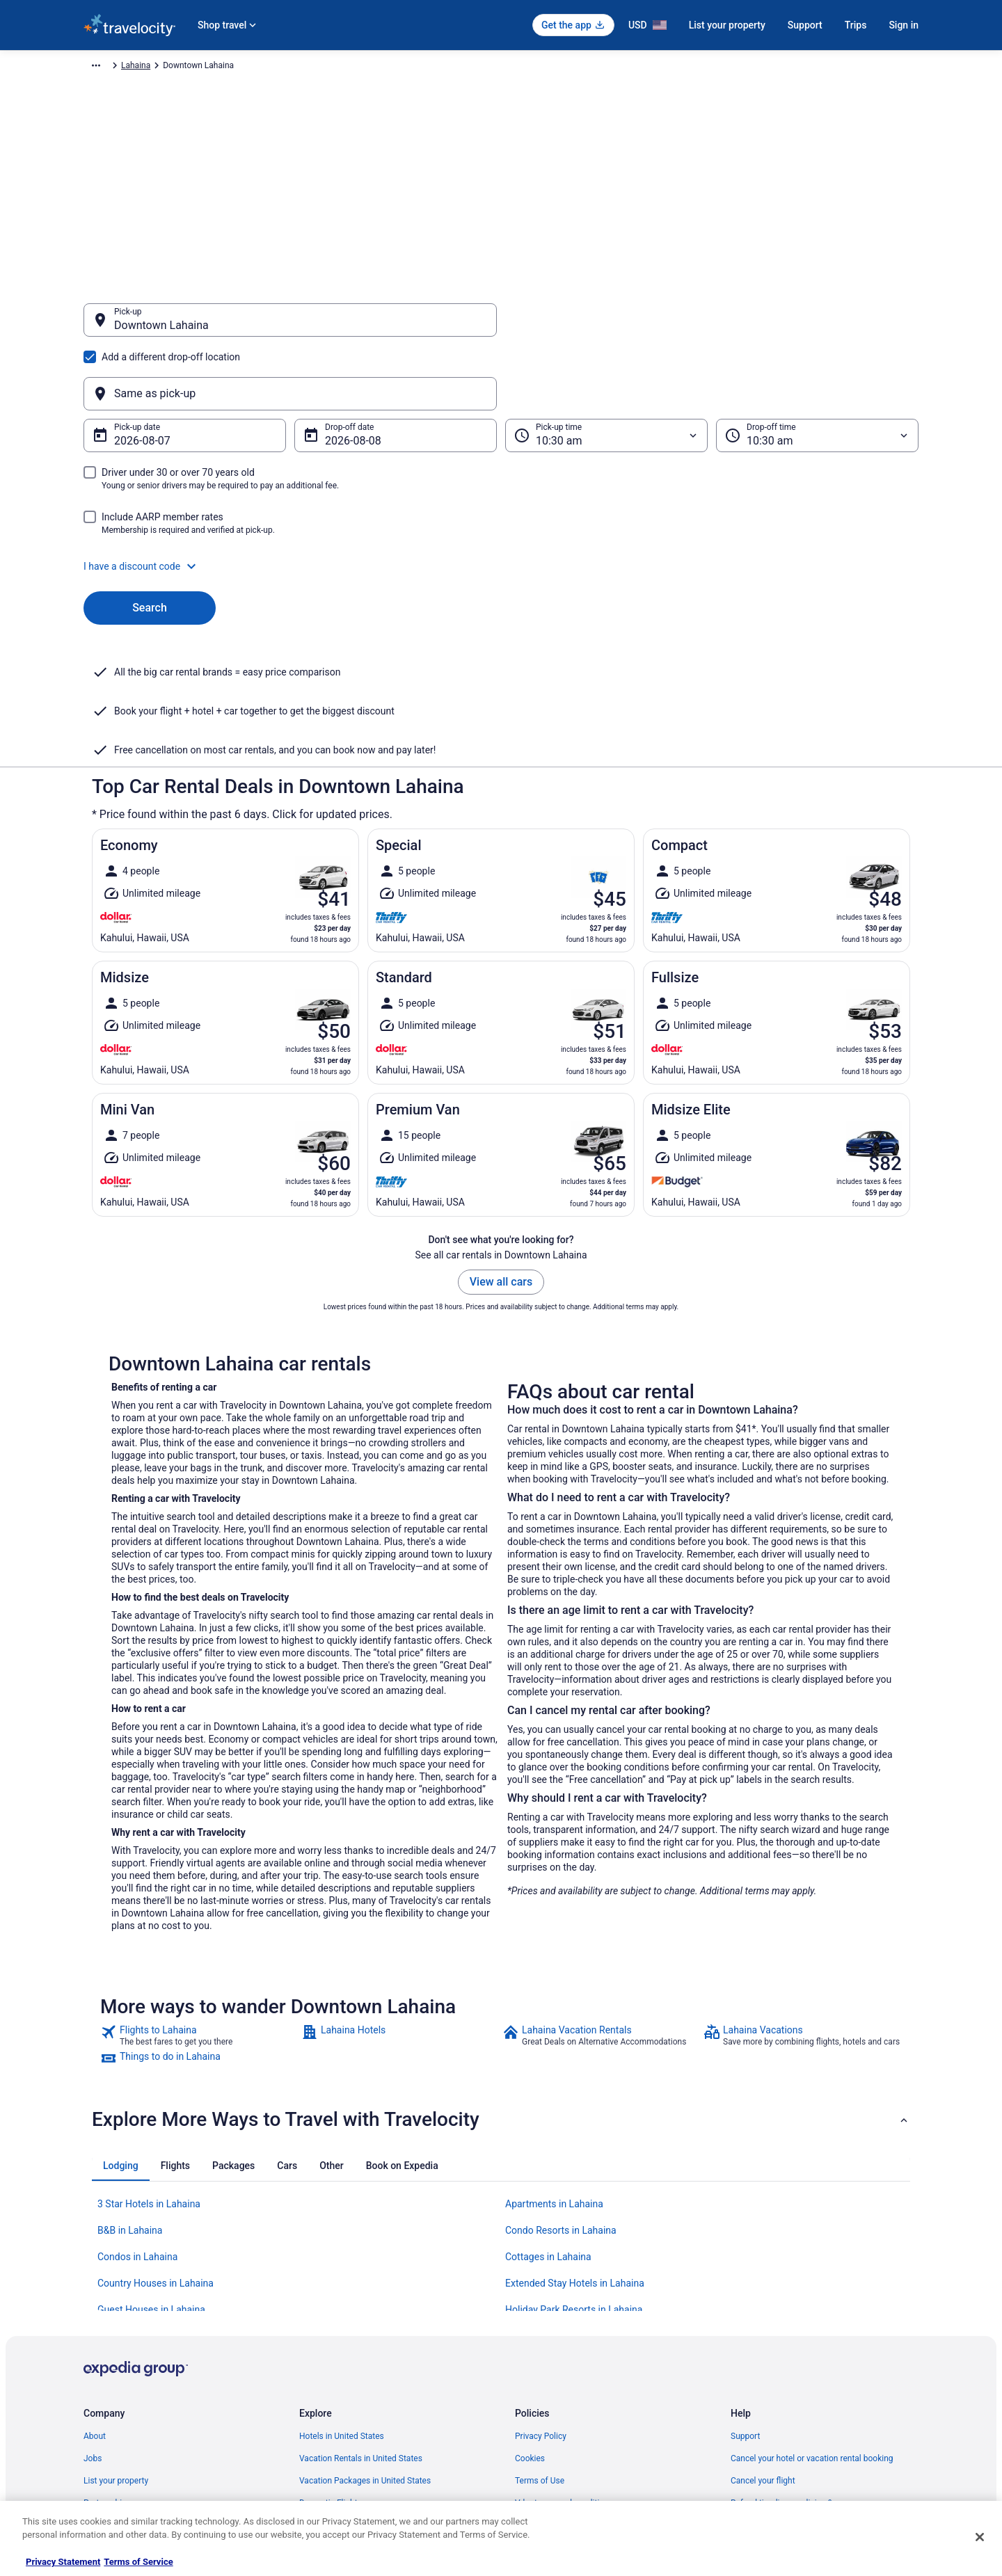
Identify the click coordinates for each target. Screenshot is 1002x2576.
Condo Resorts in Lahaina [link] (561, 2093)
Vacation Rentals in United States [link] (360, 2322)
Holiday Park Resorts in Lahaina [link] (573, 2173)
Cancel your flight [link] (763, 2344)
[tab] (121, 2029)
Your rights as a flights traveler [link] (787, 2411)
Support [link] (745, 2300)
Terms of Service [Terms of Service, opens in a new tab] (138, 2562)
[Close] (979, 2537)
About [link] (95, 2300)
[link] (199, 1899)
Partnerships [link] (107, 2366)
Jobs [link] (93, 2322)
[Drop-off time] (817, 368)
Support (805, 25)
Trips (856, 25)
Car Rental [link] (173, 67)
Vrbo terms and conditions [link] (564, 2366)
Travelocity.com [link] (113, 67)
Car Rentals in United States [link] (350, 2389)
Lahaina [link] (429, 67)
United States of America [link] (318, 67)
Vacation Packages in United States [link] (365, 2344)
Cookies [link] (530, 2322)
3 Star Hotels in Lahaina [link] (148, 2067)
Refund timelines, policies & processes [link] (802, 2366)
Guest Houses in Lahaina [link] (151, 2173)
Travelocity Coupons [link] (336, 2433)
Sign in (903, 25)
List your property (727, 25)
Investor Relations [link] (117, 2411)
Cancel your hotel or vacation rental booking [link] (812, 2322)
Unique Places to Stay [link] (339, 2456)
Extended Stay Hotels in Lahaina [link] (574, 2146)
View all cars (501, 1145)
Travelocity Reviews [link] (335, 2411)
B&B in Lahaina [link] (129, 2093)
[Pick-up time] (606, 368)
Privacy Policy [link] (540, 2300)
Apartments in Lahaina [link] (554, 2067)
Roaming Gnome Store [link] (125, 2433)
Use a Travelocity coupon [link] (777, 2389)
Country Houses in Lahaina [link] (155, 2146)
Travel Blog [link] (319, 2478)
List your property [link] (116, 2344)
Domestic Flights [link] (330, 2366)
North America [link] (232, 67)
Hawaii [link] (389, 67)
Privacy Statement (63, 2562)
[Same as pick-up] (711, 327)
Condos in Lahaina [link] (137, 2120)
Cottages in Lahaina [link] (548, 2120)
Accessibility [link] (538, 2389)
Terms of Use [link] (539, 2344)
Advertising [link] (104, 2456)
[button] (501, 499)
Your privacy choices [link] (553, 2411)
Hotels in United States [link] (341, 2300)
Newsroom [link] (104, 2389)
